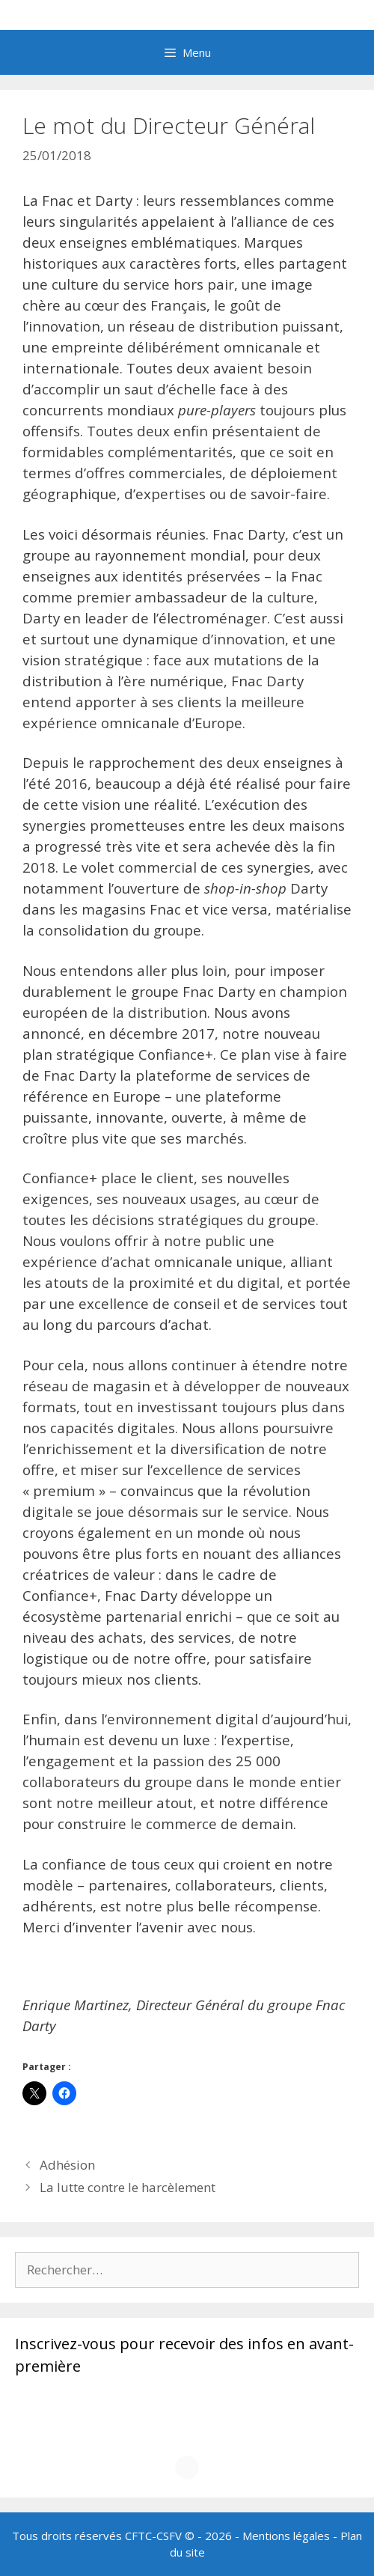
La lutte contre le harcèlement (127, 2187)
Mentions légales (286, 2535)
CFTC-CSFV (153, 2535)
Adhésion (67, 2164)
